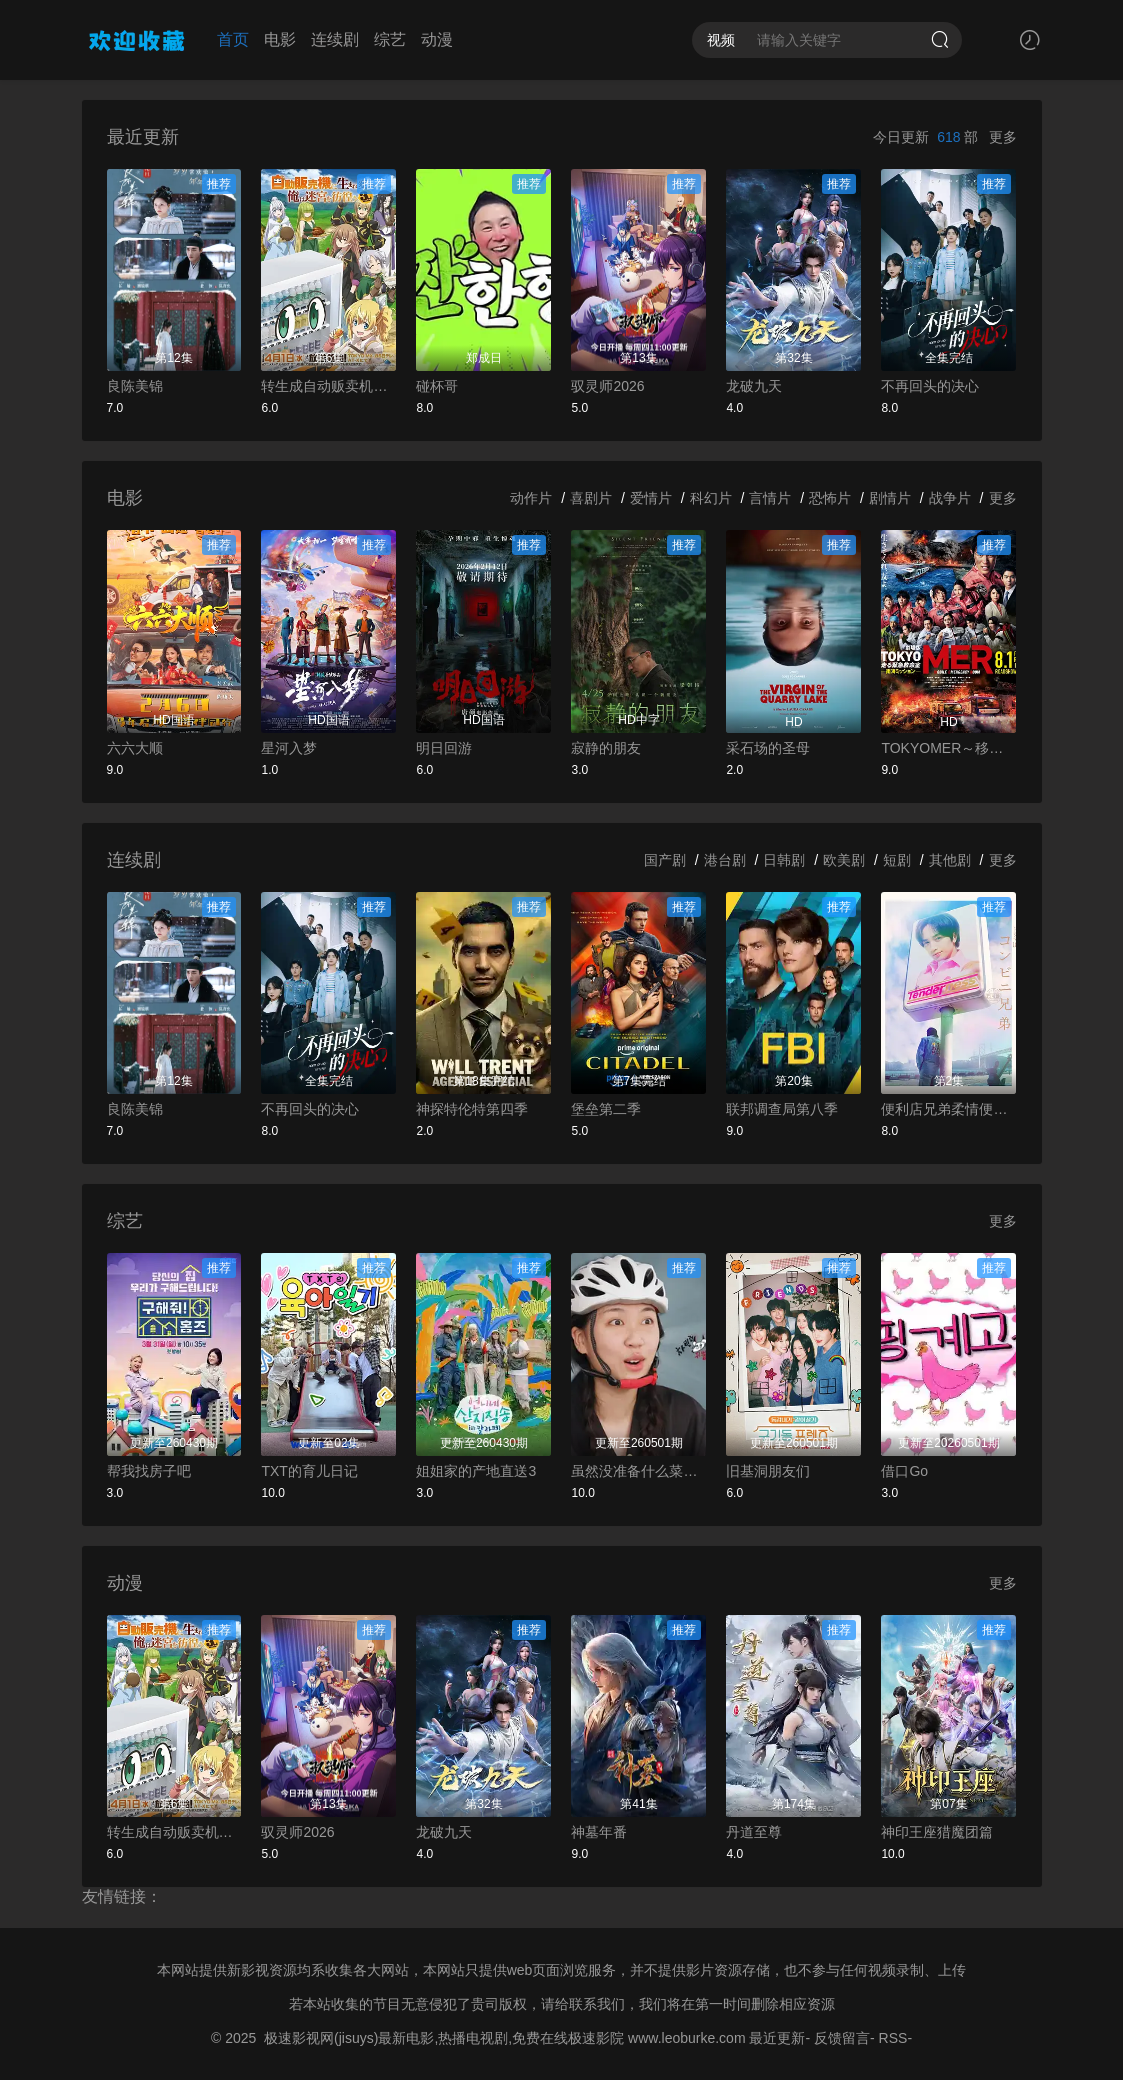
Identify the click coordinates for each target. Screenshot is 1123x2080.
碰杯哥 (437, 386)
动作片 (531, 498)
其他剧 (950, 860)
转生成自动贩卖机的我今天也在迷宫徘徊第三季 (328, 386)
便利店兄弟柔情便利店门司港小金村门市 (948, 1109)
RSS (893, 2038)
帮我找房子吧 (149, 1471)
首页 (233, 39)
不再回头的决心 (930, 386)
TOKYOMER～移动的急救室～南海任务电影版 (948, 748)
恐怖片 (830, 498)
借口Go (904, 1471)
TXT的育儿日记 (309, 1471)
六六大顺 (135, 748)
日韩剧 (784, 860)
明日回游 (444, 748)
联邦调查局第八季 (782, 1109)
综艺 (390, 39)
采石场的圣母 (768, 748)
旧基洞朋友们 (768, 1471)
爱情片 (651, 498)
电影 (280, 39)
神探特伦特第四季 (472, 1109)
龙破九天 (754, 386)
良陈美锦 (135, 386)
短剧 (897, 860)
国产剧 (665, 860)
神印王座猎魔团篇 (937, 1832)
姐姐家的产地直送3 (476, 1471)
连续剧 (335, 39)
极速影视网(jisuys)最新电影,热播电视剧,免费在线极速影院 (444, 2038)
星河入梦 (289, 748)
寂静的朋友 (606, 748)
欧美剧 (844, 860)
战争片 (950, 498)
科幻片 (711, 498)
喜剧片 (591, 498)
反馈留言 (842, 2038)
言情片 (770, 498)
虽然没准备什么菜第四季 (638, 1471)
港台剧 (725, 860)
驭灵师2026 (607, 386)
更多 (1003, 137)
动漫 (437, 39)
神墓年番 (599, 1832)
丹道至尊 (754, 1832)
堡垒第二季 (606, 1109)
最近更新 (777, 2038)
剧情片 (890, 498)
